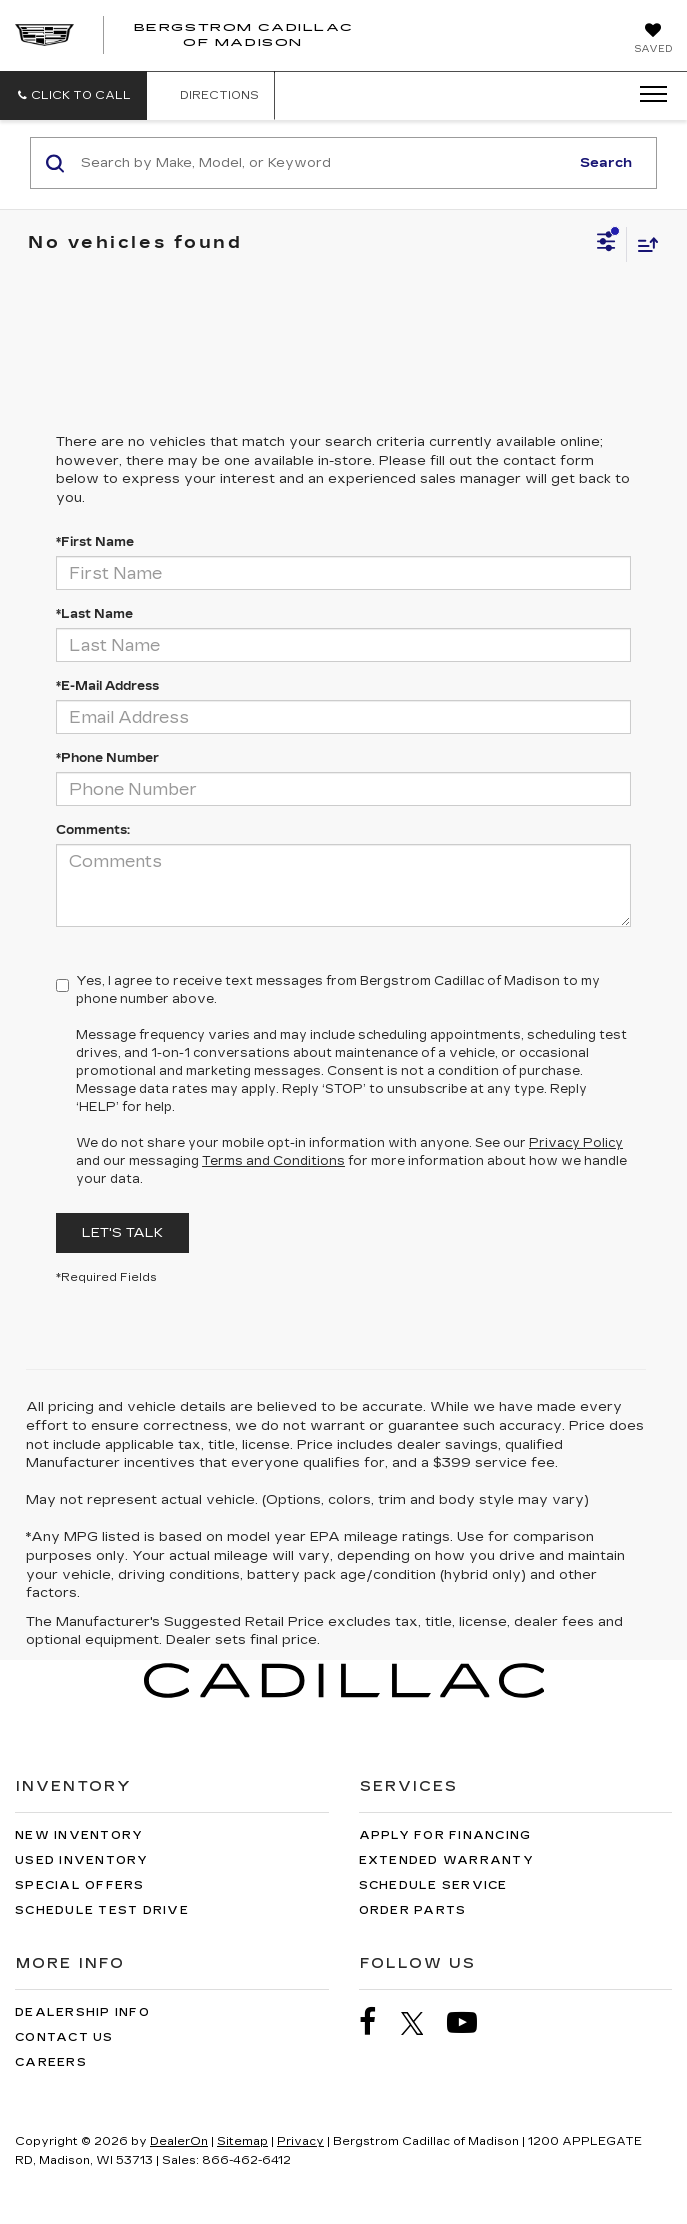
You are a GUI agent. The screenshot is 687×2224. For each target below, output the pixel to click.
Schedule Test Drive (102, 1910)
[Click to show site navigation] (647, 95)
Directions (210, 95)
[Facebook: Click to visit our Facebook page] (378, 2022)
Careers (51, 2062)
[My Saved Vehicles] (653, 40)
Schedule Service (433, 1885)
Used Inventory (82, 1860)
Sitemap (242, 2141)
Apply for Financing (445, 1835)
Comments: (93, 830)
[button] (73, 95)
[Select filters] (606, 244)
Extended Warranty (446, 1860)
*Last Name (94, 614)
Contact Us (64, 2037)
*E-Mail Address (107, 686)
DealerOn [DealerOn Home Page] (179, 2141)
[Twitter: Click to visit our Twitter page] (422, 2023)
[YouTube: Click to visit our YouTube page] (472, 2022)
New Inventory (79, 1835)
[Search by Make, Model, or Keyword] (322, 163)
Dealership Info (82, 2012)
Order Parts (413, 1910)
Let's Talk (122, 1233)
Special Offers (80, 1885)
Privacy (300, 2141)
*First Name (95, 542)
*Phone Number (107, 758)
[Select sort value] (643, 244)
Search (606, 163)
